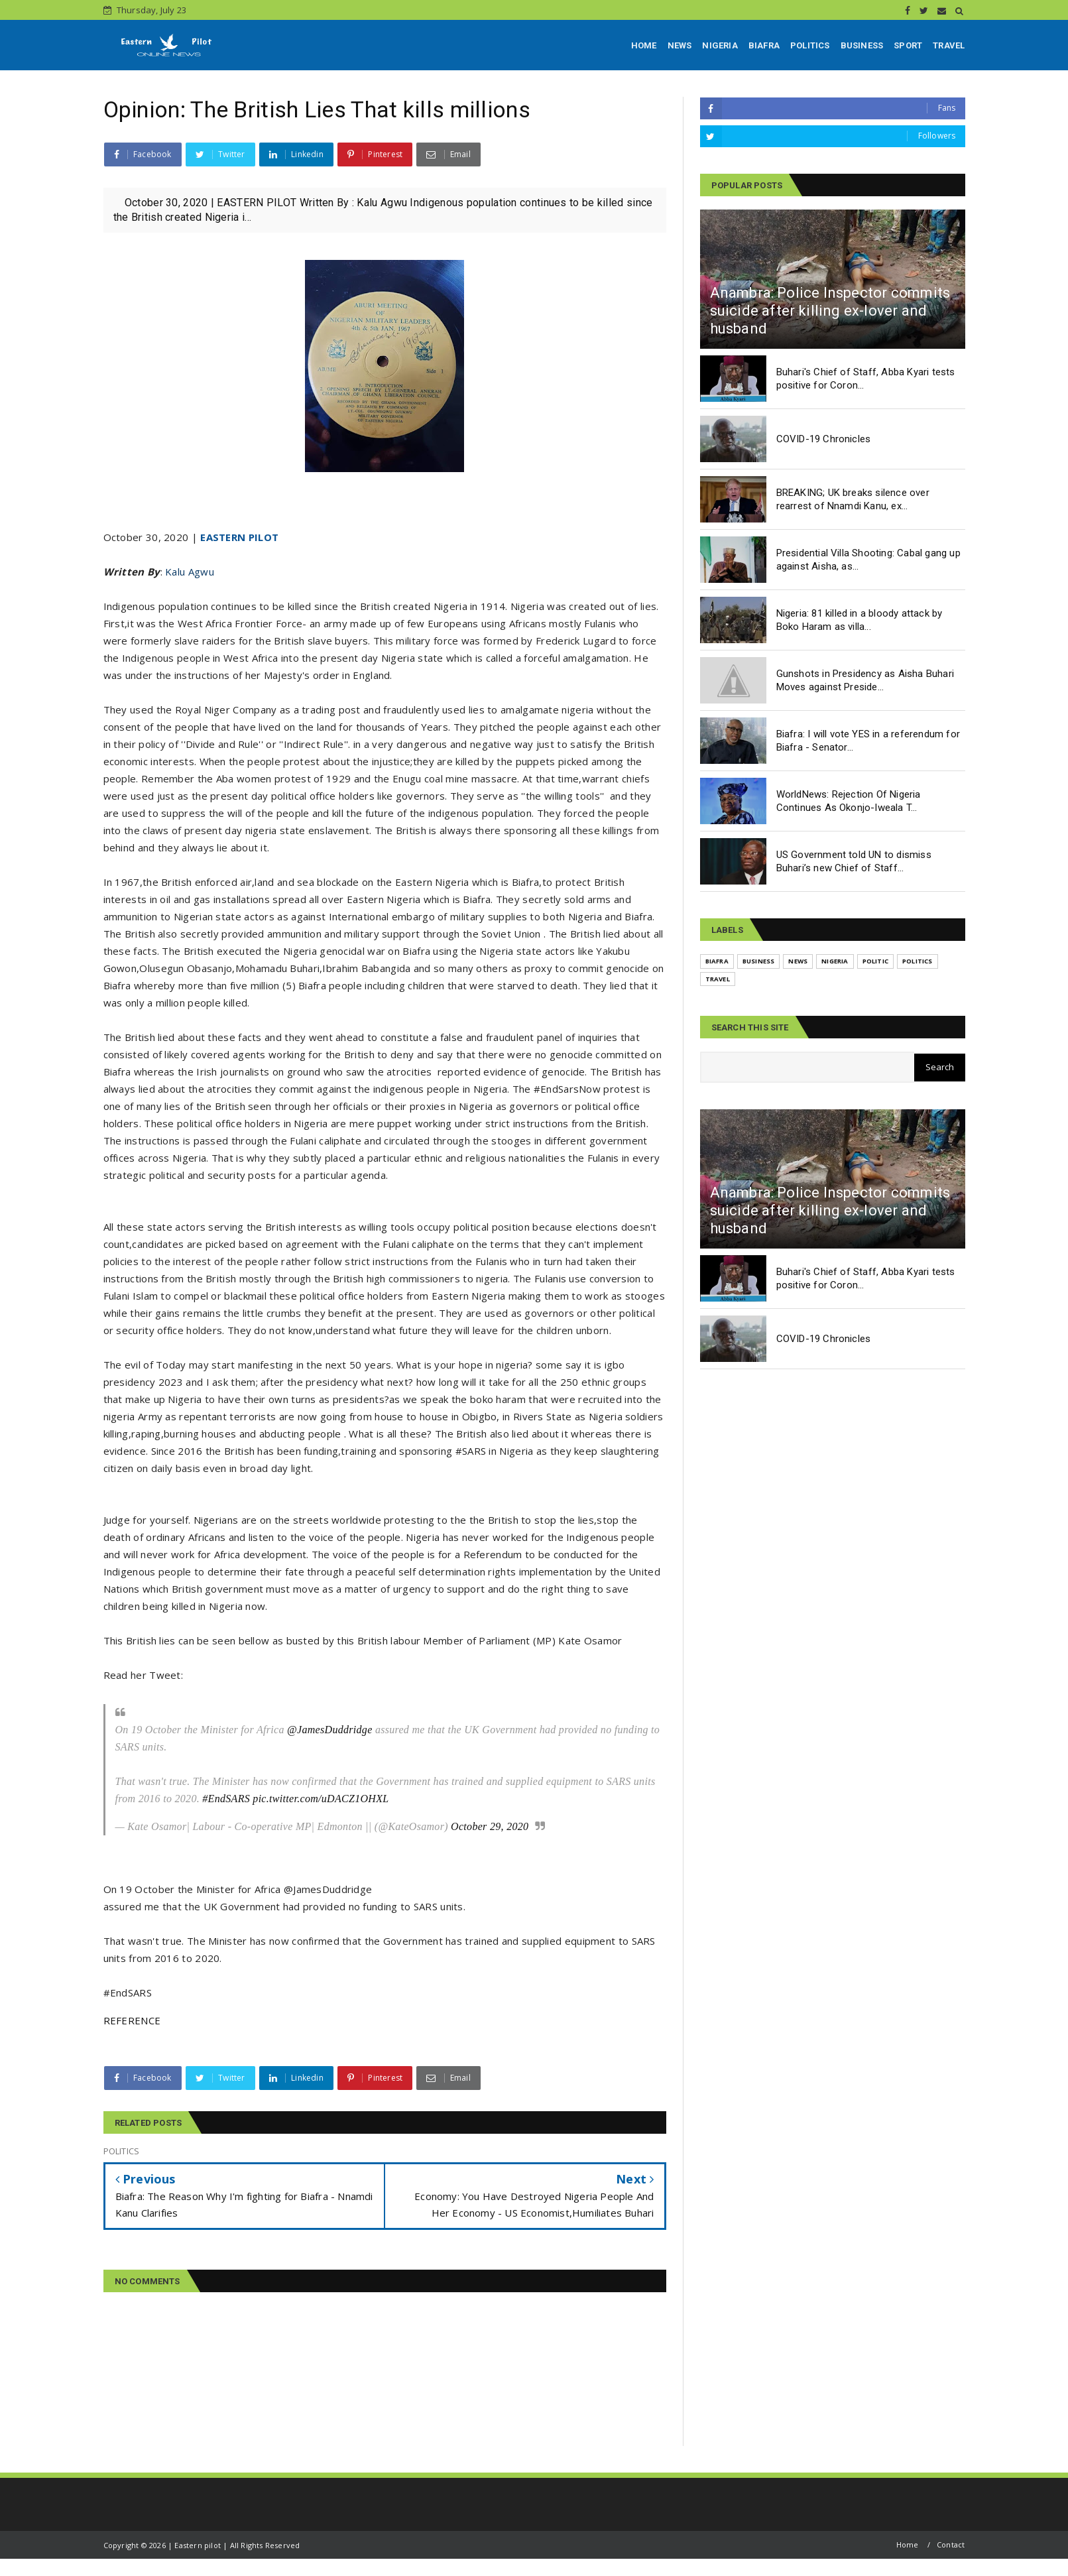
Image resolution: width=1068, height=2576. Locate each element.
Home (907, 2544)
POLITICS (810, 45)
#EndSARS (226, 1798)
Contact (951, 2544)
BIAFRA (764, 45)
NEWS (680, 45)
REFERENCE (132, 2020)
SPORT (908, 45)
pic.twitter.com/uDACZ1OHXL (320, 1798)
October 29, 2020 (489, 1826)
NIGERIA (719, 45)
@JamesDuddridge (330, 1729)
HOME (644, 45)
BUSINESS (862, 45)
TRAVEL (949, 45)
